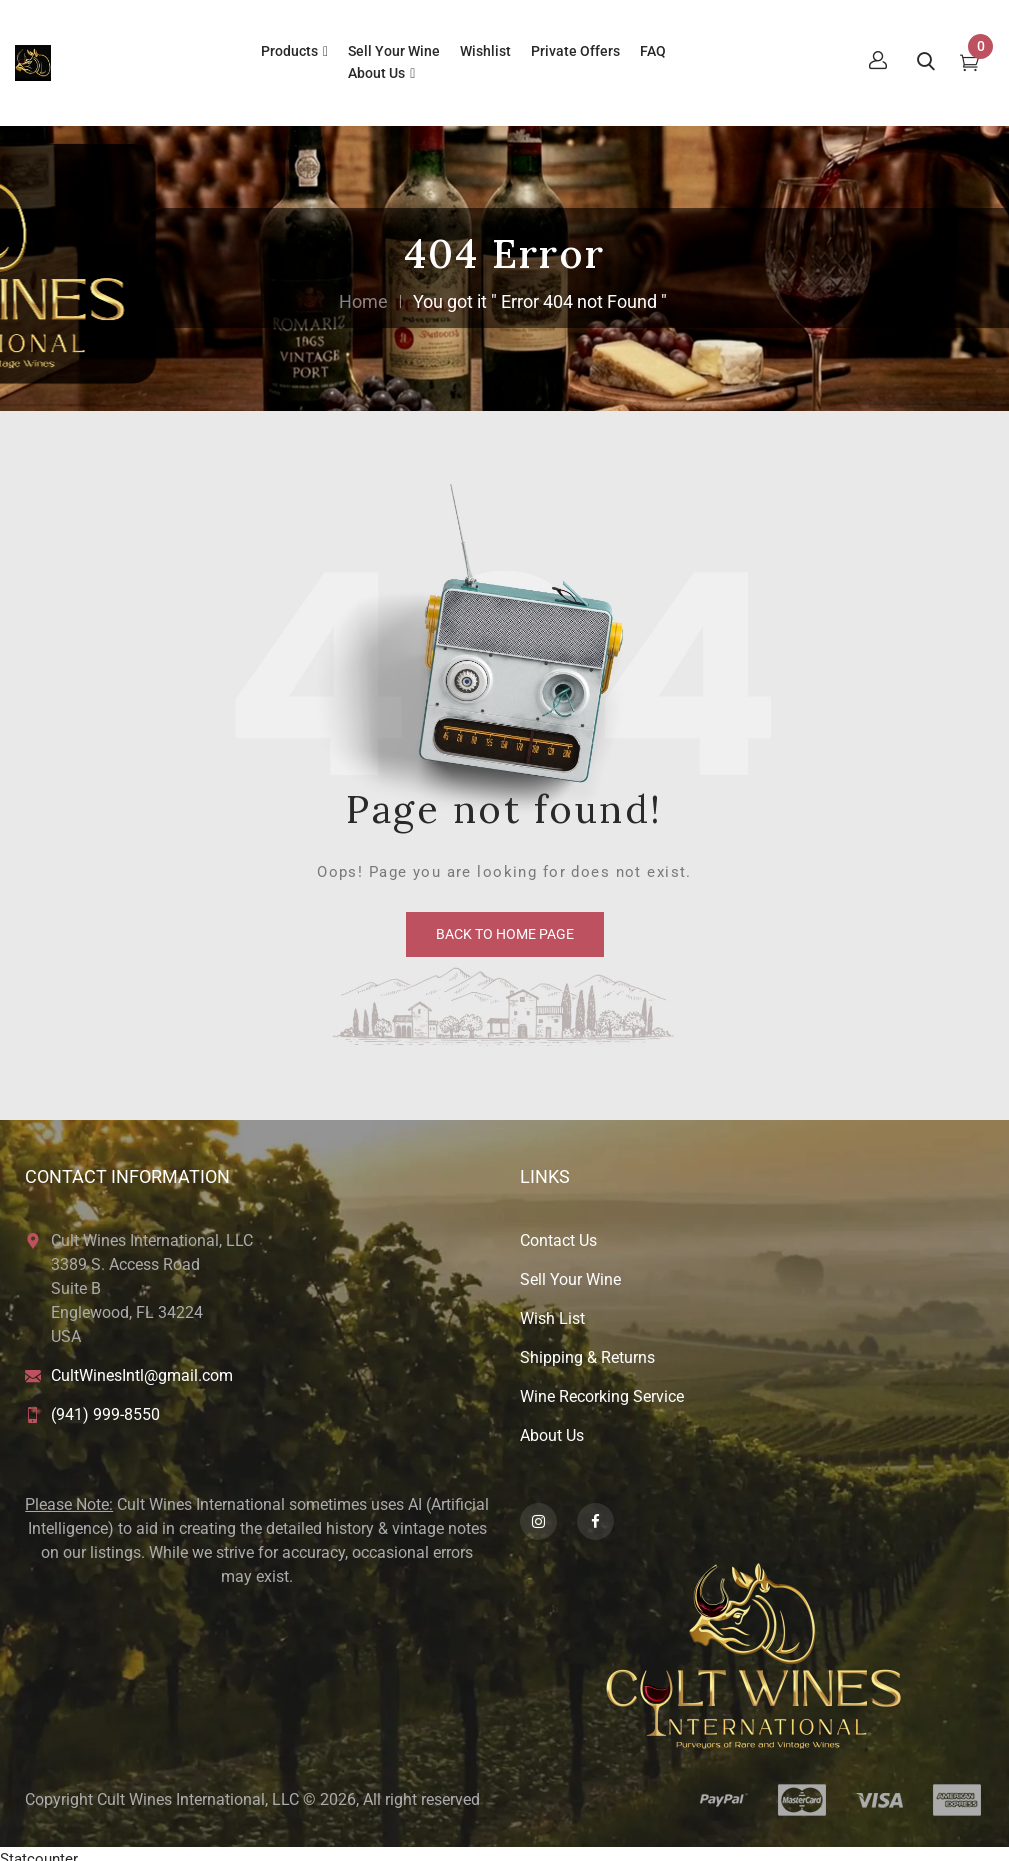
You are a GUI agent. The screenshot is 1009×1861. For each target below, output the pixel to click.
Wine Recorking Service (602, 1386)
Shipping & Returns (587, 1347)
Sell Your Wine (570, 1269)
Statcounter (39, 1849)
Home (363, 291)
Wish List (552, 1308)
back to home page (505, 924)
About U (548, 1425)
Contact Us (558, 1230)
